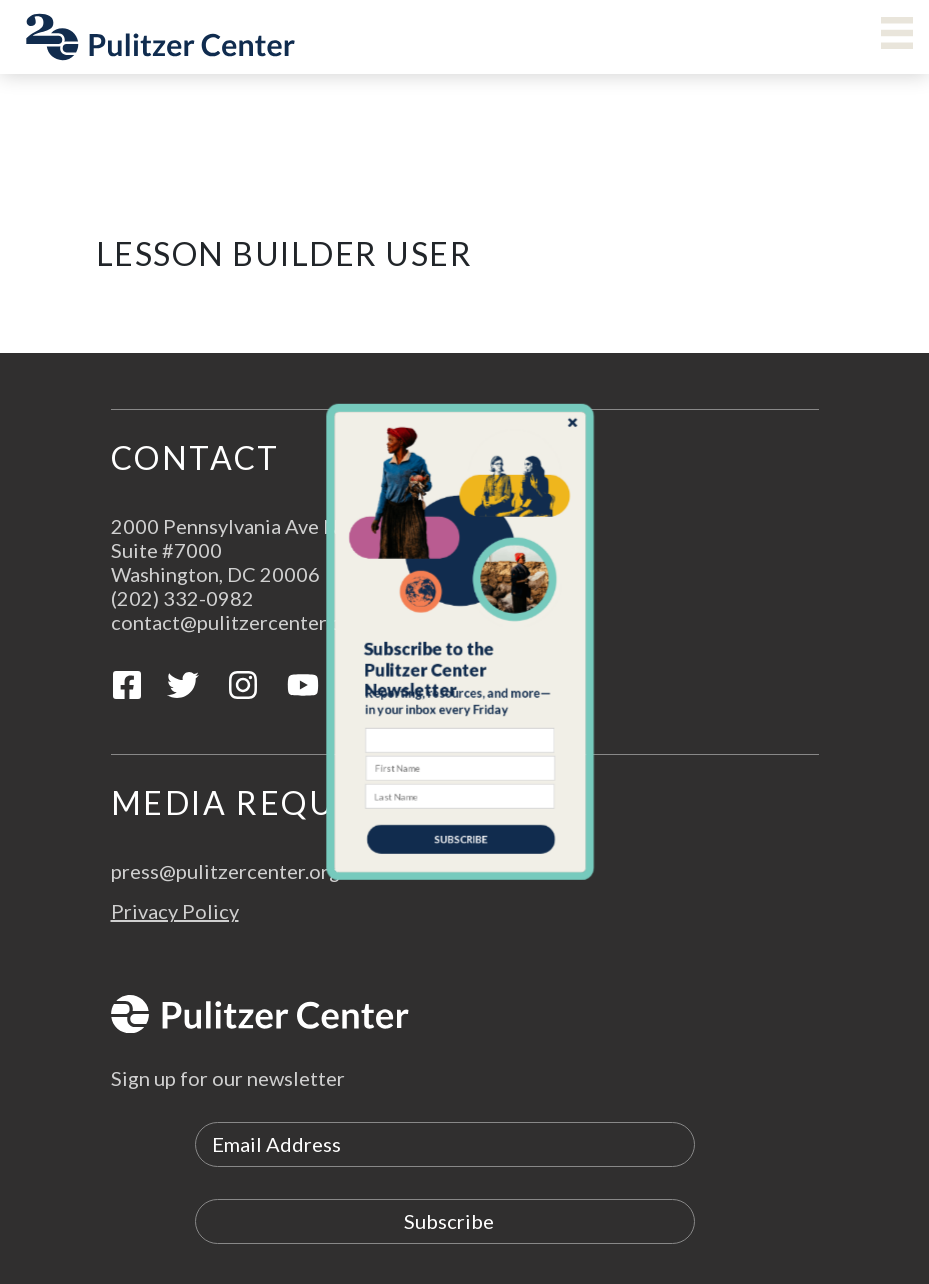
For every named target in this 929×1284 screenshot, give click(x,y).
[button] (460, 665)
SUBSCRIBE (461, 808)
